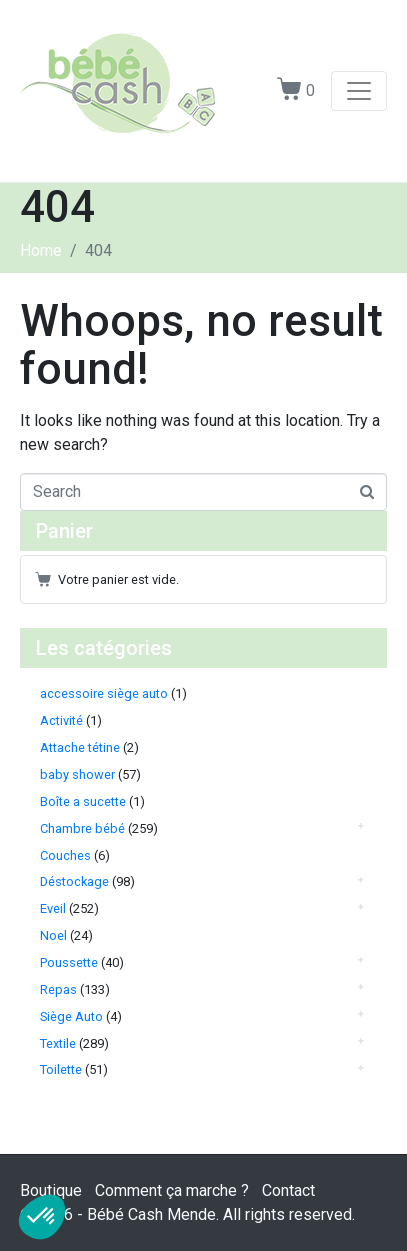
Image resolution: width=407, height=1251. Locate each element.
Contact (288, 1190)
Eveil (53, 908)
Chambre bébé (82, 828)
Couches (65, 855)
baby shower (77, 774)
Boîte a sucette (83, 801)
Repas (58, 989)
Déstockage (74, 881)
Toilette (61, 1069)
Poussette (69, 962)
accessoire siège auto (104, 693)
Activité (61, 720)
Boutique (51, 1190)
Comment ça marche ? (172, 1190)
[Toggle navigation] (359, 91)
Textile (58, 1043)
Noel (53, 935)
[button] (42, 1217)
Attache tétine (80, 747)
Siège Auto (71, 1016)
